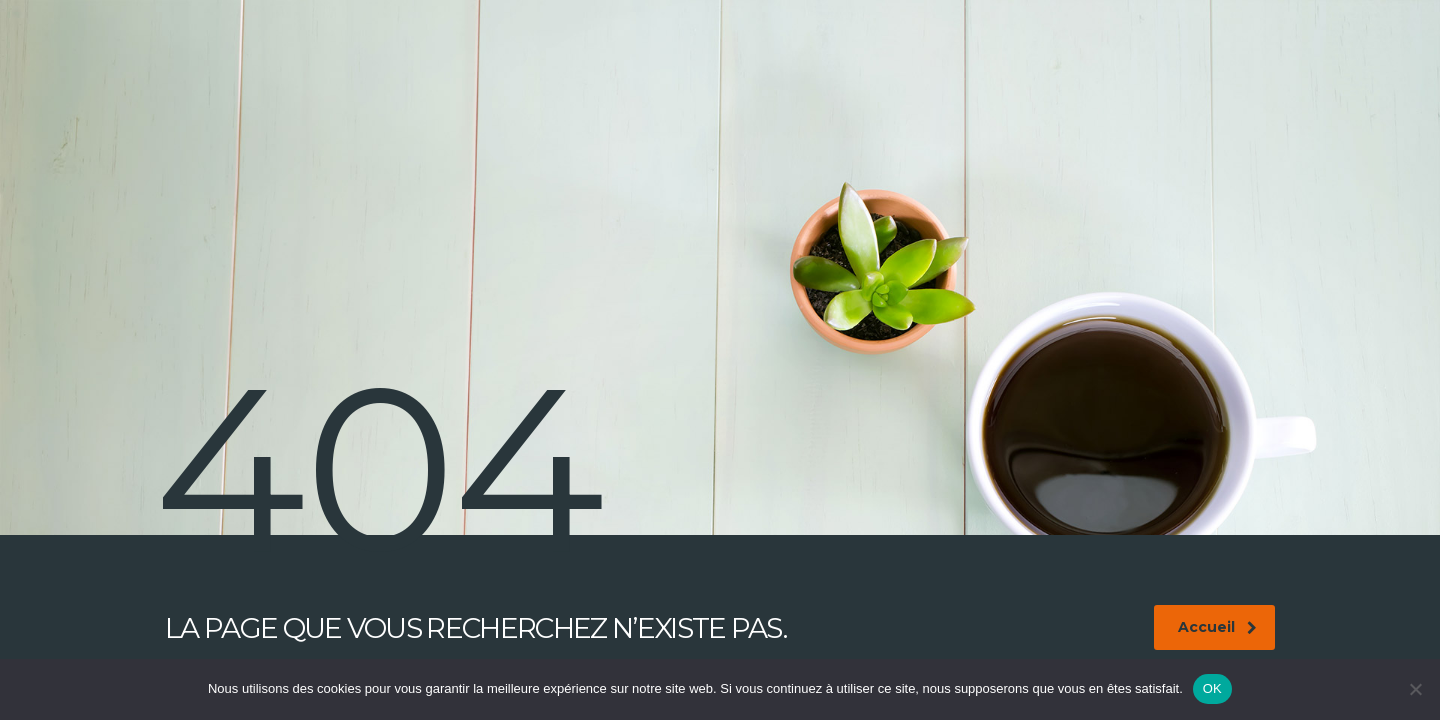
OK (1212, 688)
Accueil (1217, 627)
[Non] (1415, 689)
